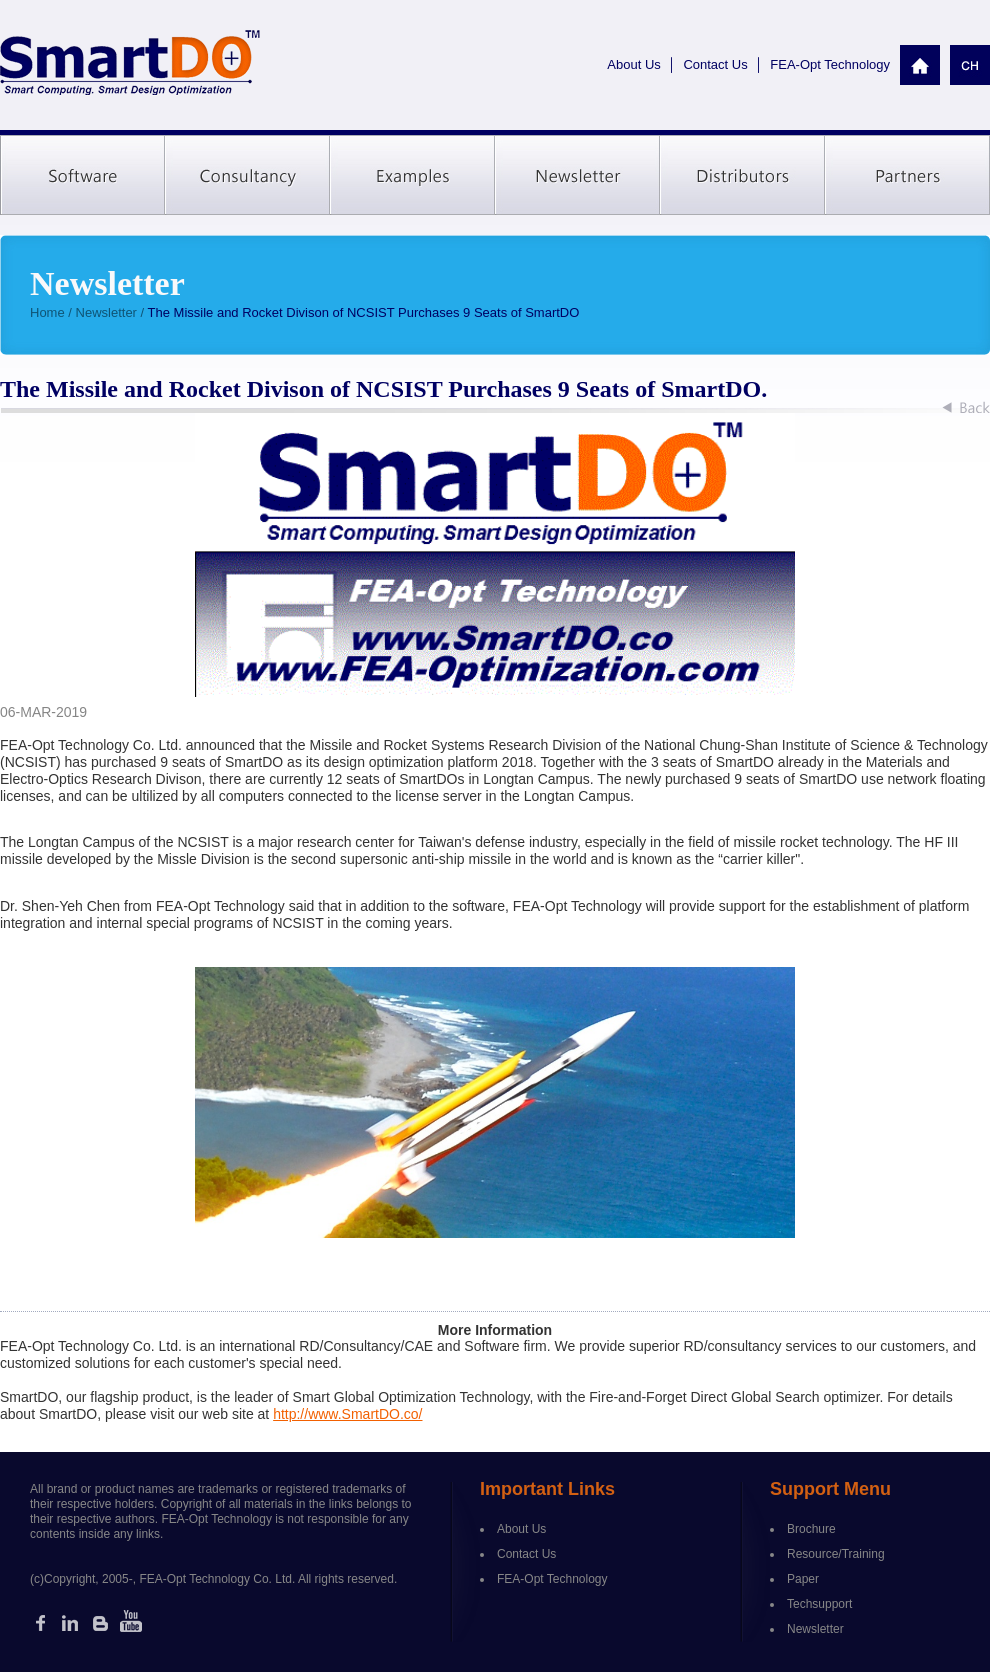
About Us (633, 64)
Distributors (742, 175)
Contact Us (715, 64)
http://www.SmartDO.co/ (347, 1414)
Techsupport (819, 1604)
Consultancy (247, 175)
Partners (907, 175)
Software (82, 175)
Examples (412, 175)
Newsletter (577, 175)
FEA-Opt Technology (830, 64)
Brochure (811, 1529)
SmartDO (130, 63)
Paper (803, 1579)
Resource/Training (836, 1554)
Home (47, 312)
